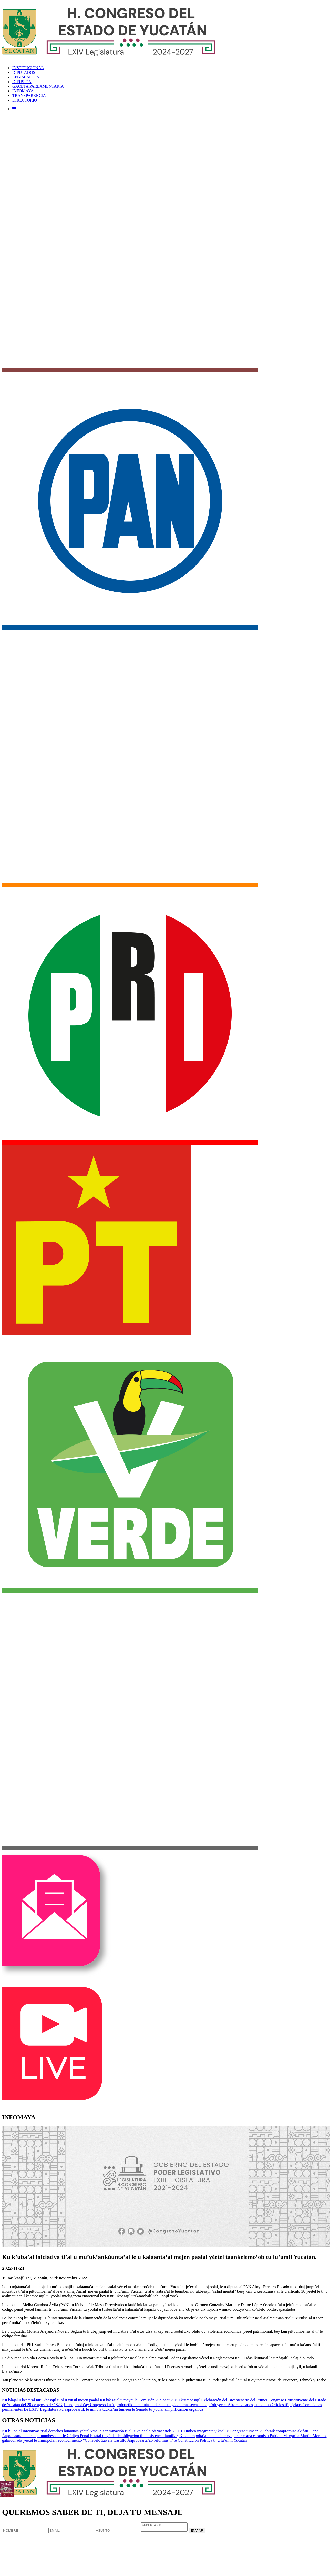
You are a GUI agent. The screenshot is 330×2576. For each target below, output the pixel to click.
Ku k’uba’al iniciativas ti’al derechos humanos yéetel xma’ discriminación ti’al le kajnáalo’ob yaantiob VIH (90, 2431)
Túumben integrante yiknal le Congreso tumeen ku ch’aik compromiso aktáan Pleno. (249, 2431)
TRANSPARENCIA (29, 95)
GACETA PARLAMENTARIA (38, 86)
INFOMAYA (23, 91)
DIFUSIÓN (22, 81)
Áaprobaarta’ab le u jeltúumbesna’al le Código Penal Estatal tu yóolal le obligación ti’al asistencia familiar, (90, 2435)
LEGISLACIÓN (25, 77)
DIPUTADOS (23, 72)
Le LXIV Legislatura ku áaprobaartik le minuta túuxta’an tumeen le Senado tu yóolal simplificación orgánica (113, 2409)
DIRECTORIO (24, 100)
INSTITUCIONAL (28, 68)
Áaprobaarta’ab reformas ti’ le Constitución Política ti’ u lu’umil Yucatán (187, 2440)
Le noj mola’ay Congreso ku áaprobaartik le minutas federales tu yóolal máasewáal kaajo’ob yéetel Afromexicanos (158, 2404)
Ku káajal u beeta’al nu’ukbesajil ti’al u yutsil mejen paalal (50, 2400)
